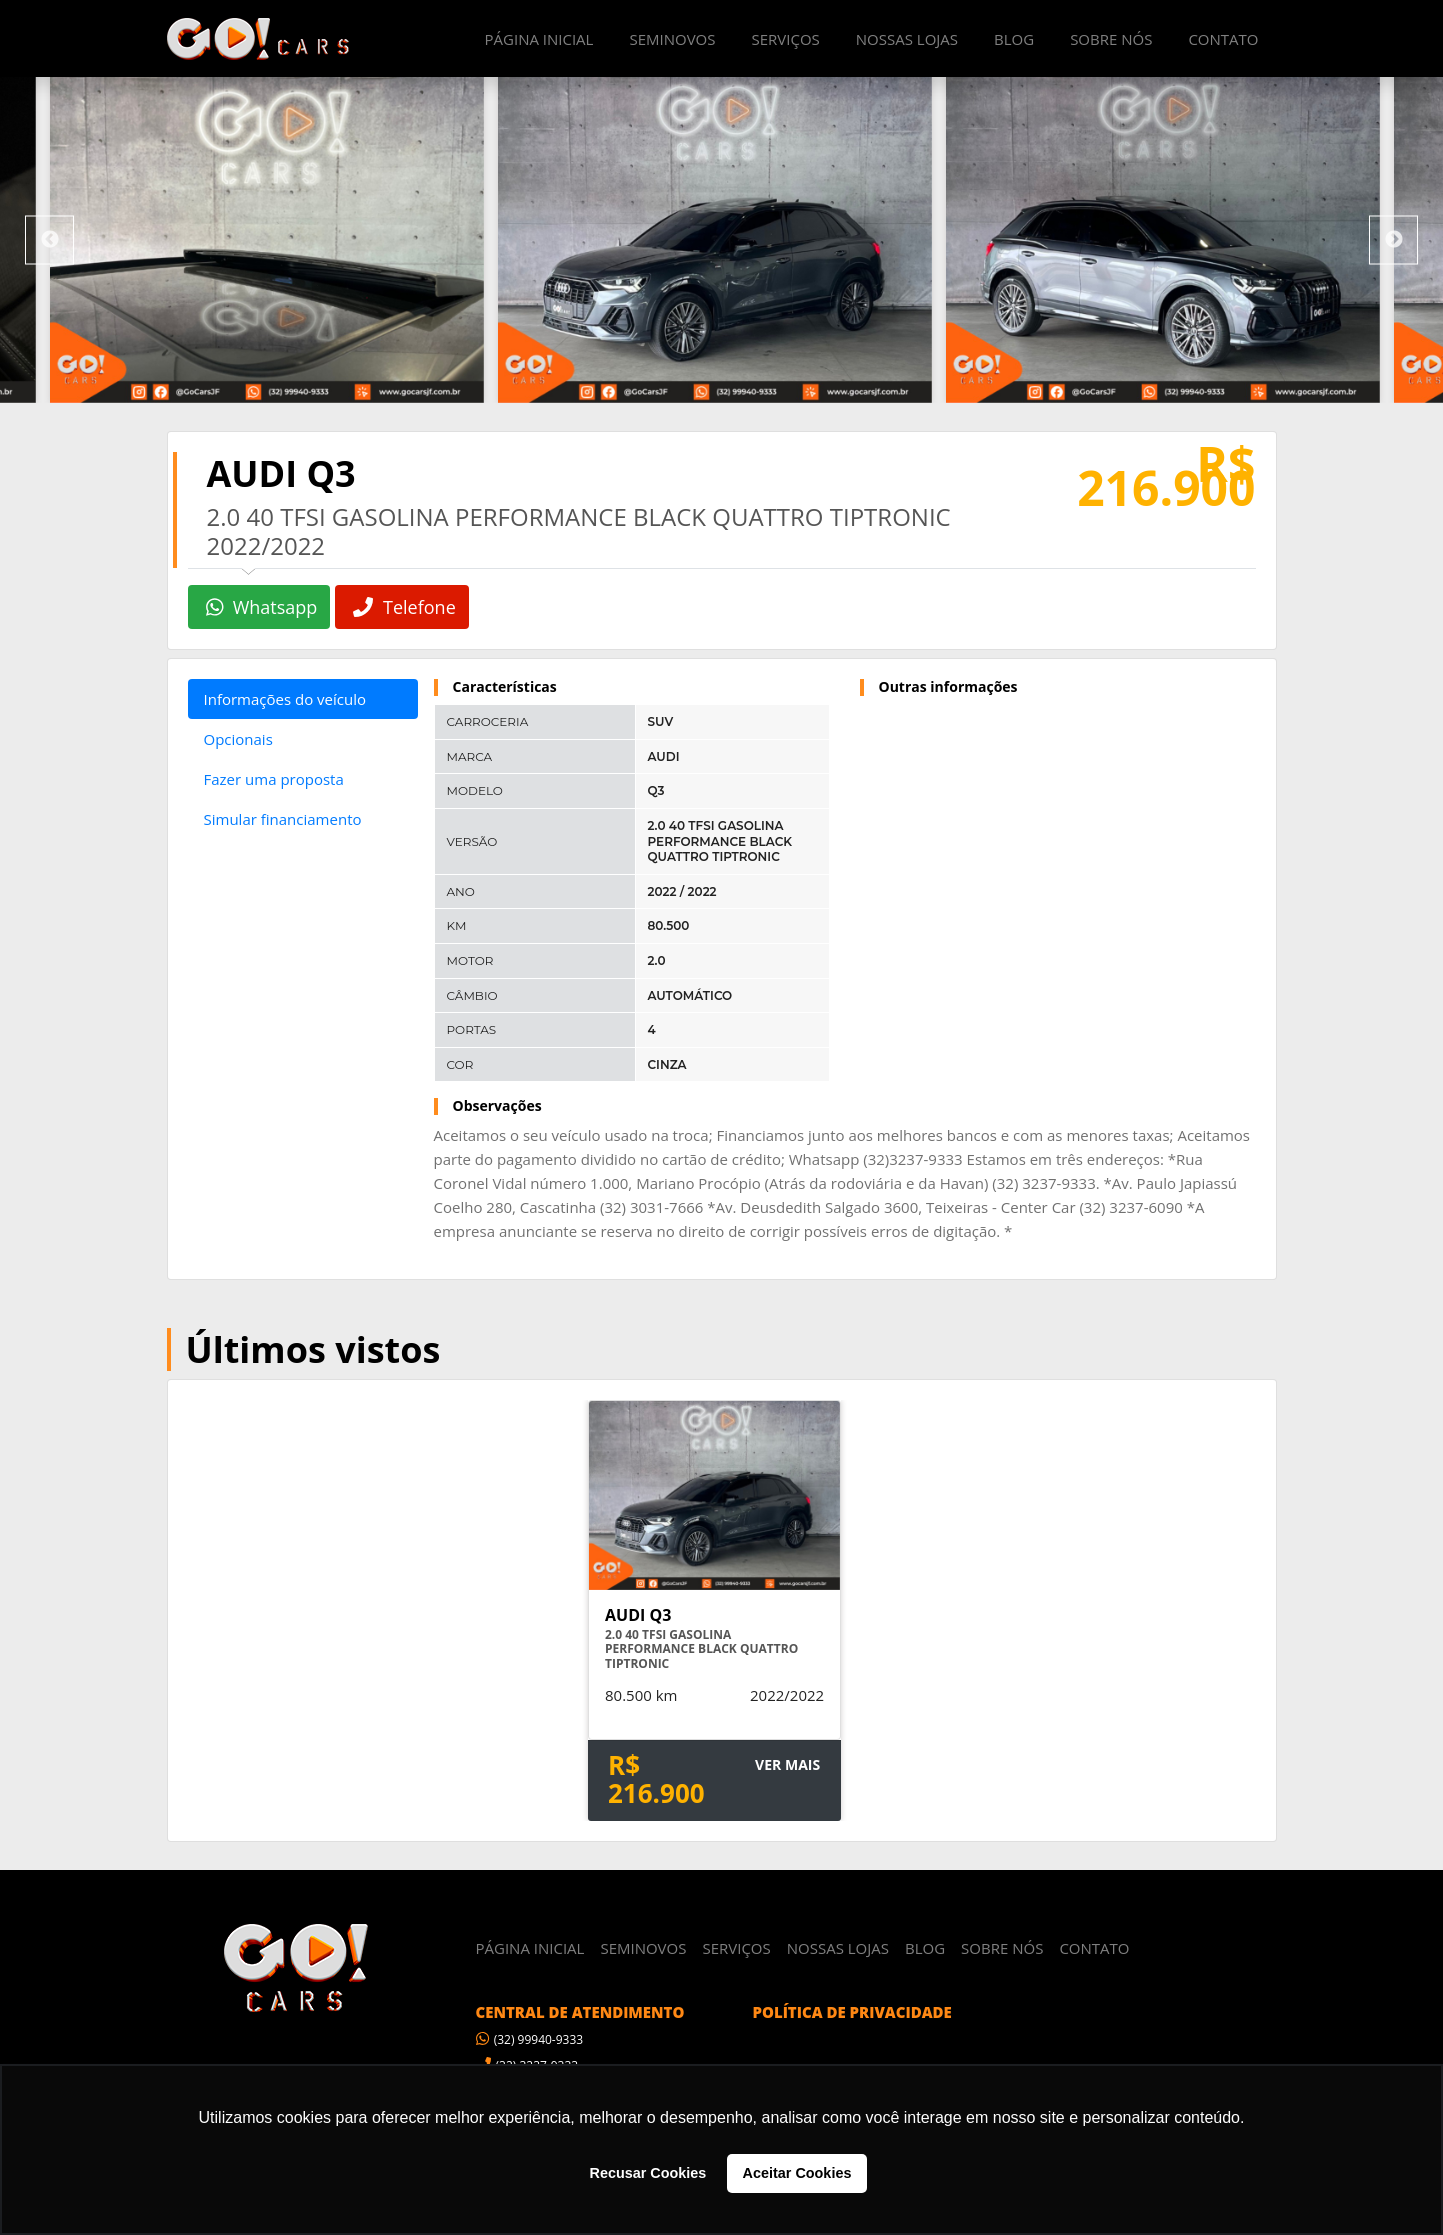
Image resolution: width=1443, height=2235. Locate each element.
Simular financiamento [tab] (283, 819)
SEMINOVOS (672, 39)
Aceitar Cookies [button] (797, 2173)
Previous (49, 239)
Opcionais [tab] (238, 739)
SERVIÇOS (785, 39)
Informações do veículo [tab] (285, 699)
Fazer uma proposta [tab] (274, 779)
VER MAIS (786, 1762)
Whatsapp (262, 607)
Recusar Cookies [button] (648, 2173)
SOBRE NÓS (1111, 39)
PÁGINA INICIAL (539, 39)
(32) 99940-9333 (530, 2037)
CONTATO (1223, 39)
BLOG (1014, 39)
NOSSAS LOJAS (907, 39)
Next (1393, 239)
